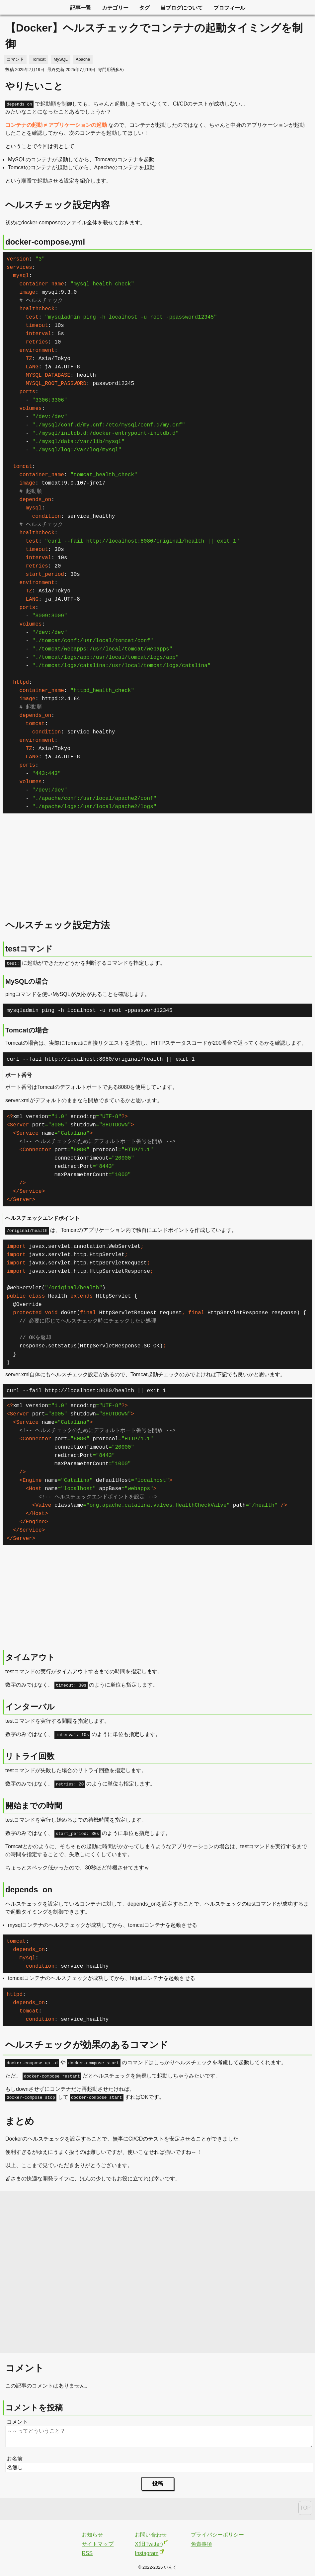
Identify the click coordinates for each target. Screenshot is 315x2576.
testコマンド (29, 948)
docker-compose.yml (45, 241)
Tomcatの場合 (26, 1030)
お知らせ (92, 2535)
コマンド (15, 59)
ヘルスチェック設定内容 (57, 205)
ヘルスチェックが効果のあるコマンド (86, 2045)
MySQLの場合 (26, 981)
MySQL (60, 59)
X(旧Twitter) (149, 2544)
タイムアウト (30, 1657)
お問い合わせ (151, 2535)
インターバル (30, 1706)
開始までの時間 (33, 1805)
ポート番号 (18, 1075)
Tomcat (38, 59)
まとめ (19, 2121)
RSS (87, 2553)
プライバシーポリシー (217, 2535)
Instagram (146, 2553)
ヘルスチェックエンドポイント (42, 1218)
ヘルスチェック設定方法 (57, 925)
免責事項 (201, 2544)
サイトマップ (98, 2544)
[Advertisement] (157, 869)
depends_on (28, 1889)
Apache (83, 59)
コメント (17, 2422)
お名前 (15, 2459)
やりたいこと (34, 86)
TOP (305, 2508)
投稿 (157, 2483)
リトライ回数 (29, 1756)
